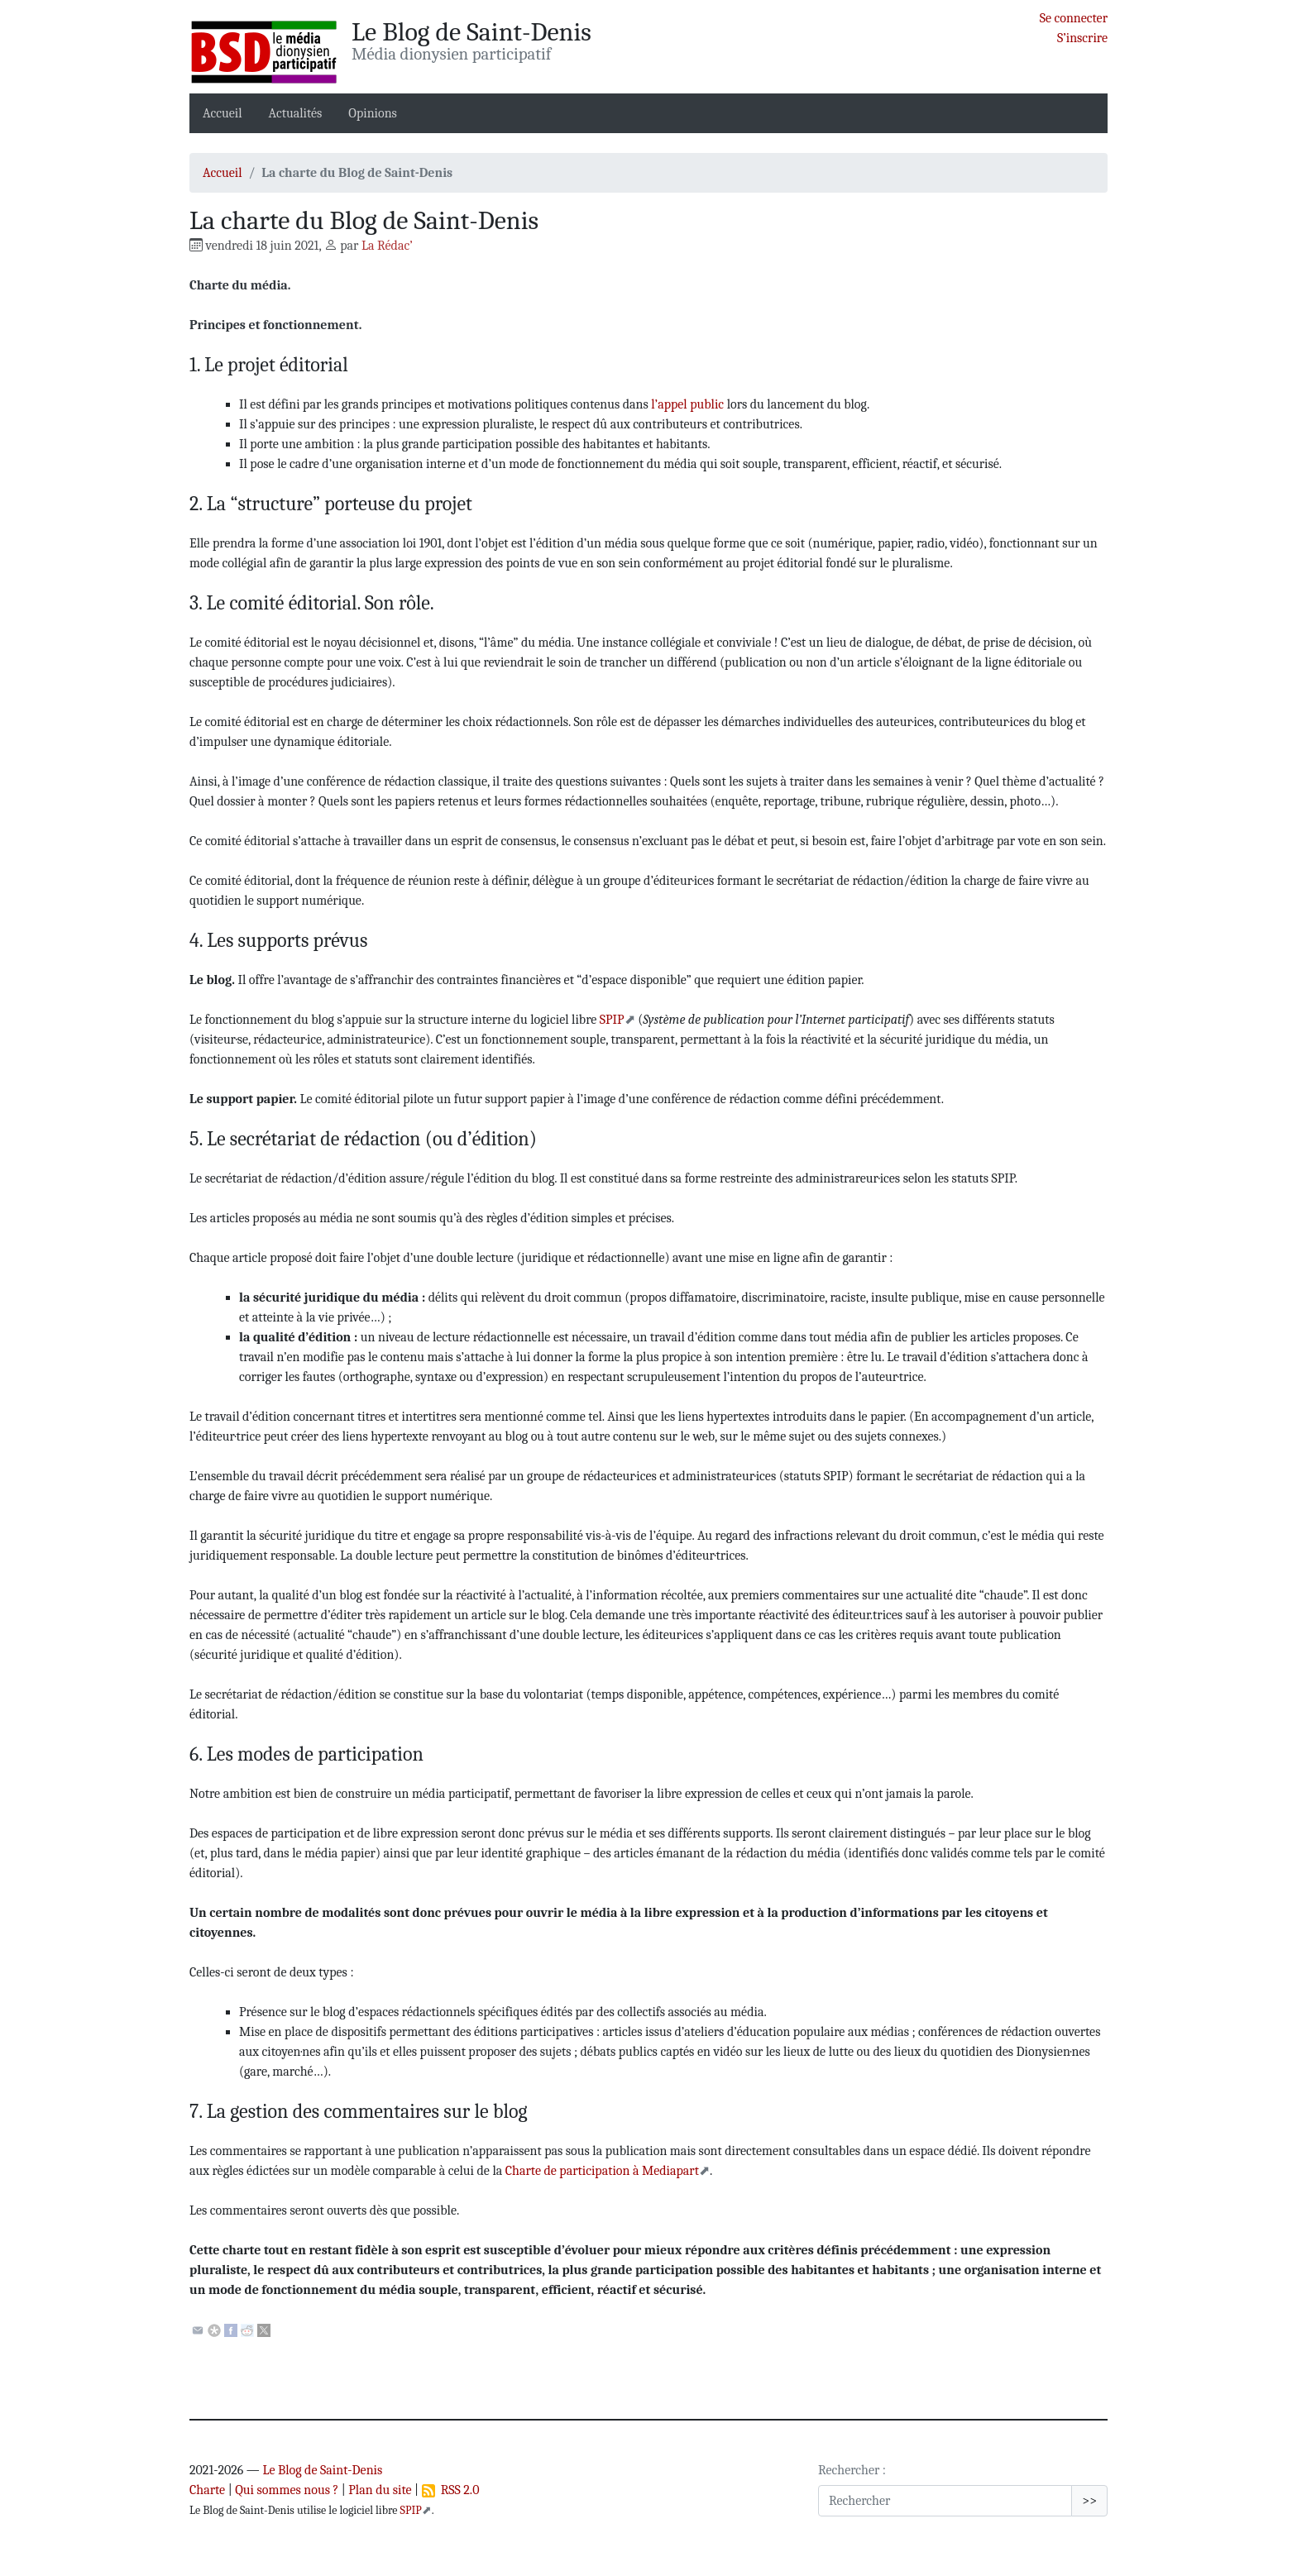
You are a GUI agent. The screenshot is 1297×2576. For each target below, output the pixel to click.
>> (1089, 2500)
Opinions (372, 113)
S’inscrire (1082, 38)
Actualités (296, 113)
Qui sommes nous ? (286, 2490)
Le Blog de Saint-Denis (322, 2470)
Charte (207, 2490)
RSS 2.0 (451, 2490)
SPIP (612, 1019)
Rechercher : (852, 2470)
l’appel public (687, 404)
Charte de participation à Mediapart (602, 2170)
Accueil (222, 113)
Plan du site (379, 2490)
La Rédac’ (387, 245)
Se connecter (1074, 18)
